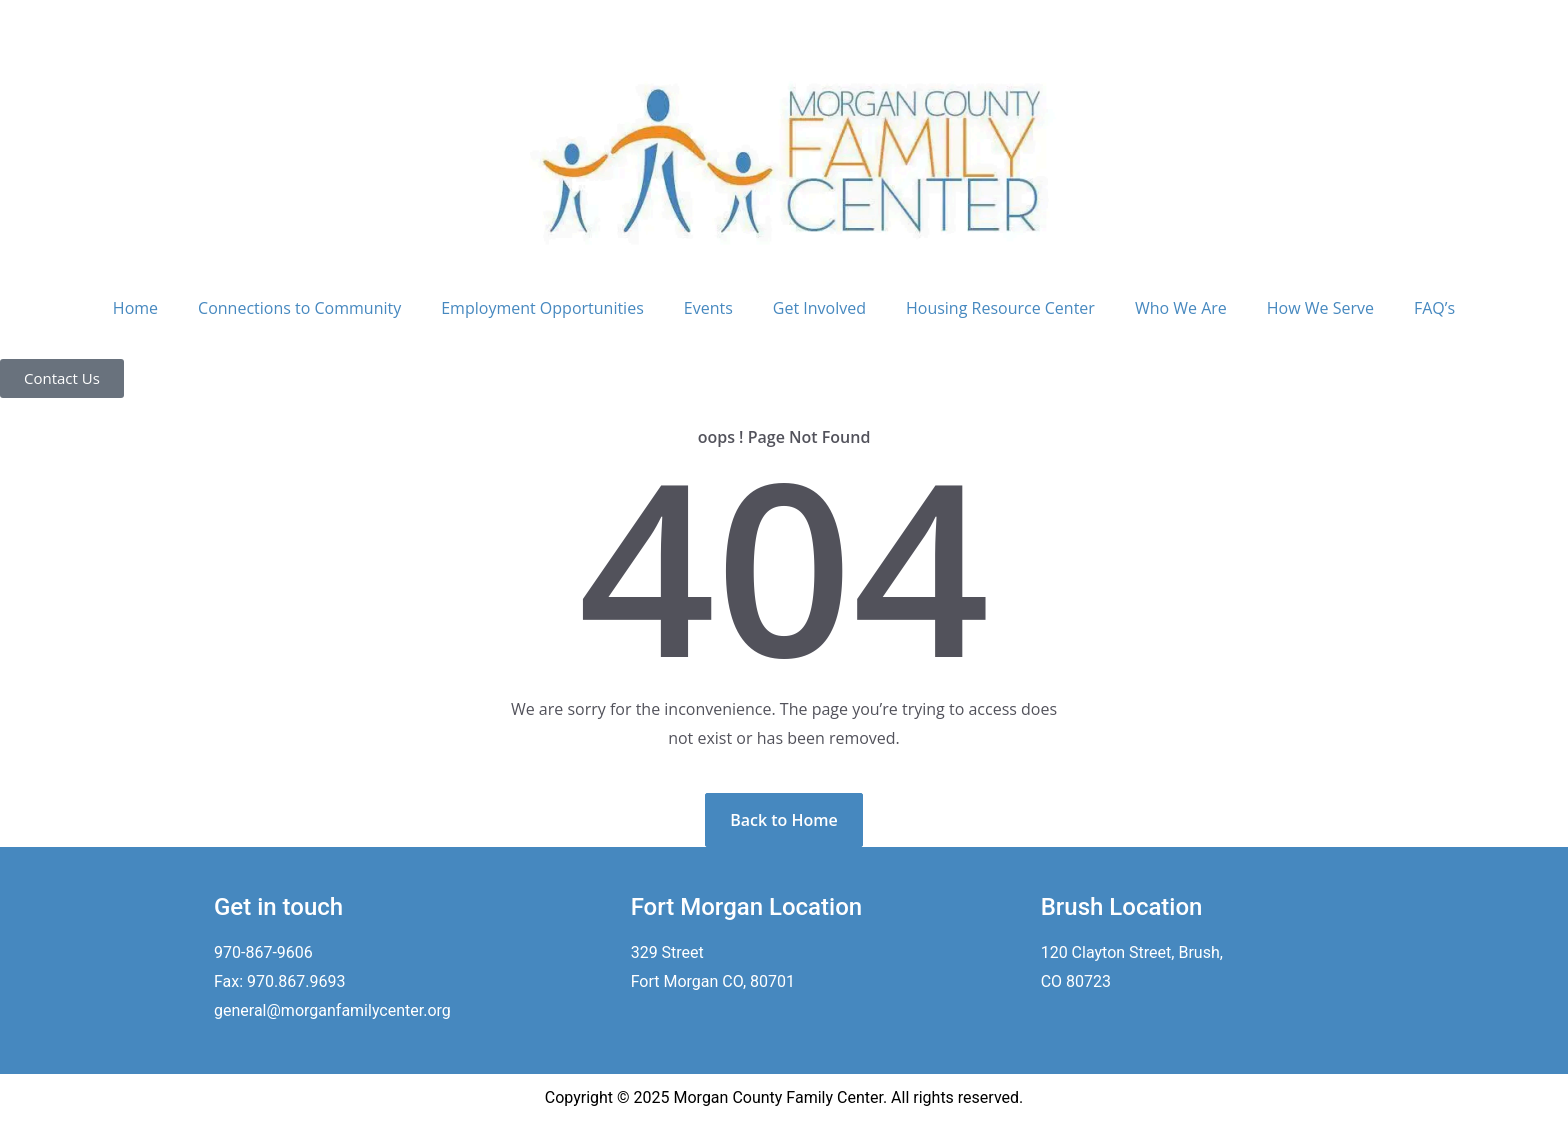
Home (135, 308)
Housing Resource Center (1000, 308)
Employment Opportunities (542, 308)
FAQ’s (1434, 308)
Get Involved (819, 308)
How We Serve (1320, 308)
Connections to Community (299, 308)
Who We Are (1181, 308)
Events (708, 308)
